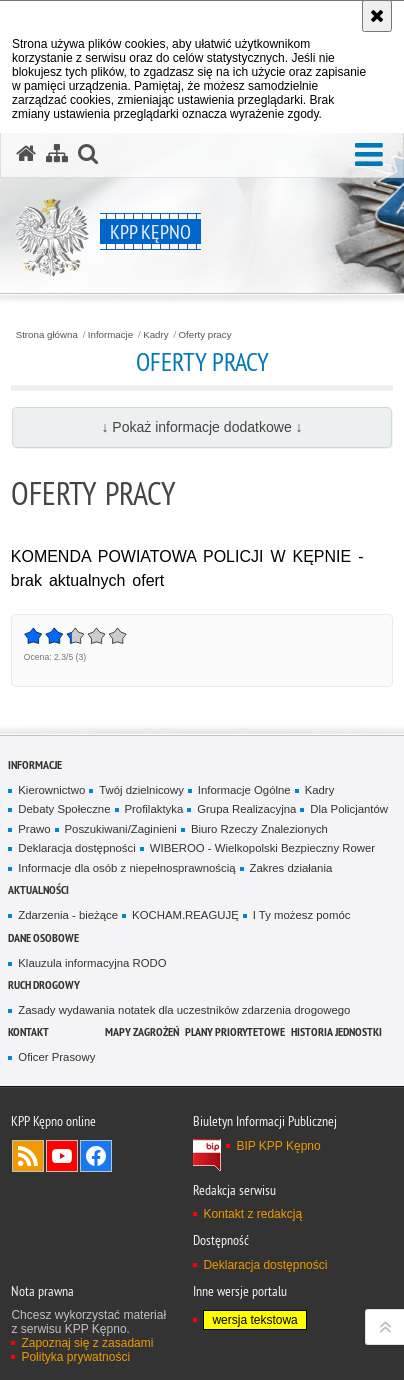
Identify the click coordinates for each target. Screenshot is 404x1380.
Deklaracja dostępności (76, 848)
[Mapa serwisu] (57, 154)
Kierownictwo (51, 790)
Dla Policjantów (349, 809)
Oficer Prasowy (56, 1057)
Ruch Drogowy (44, 984)
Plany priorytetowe (235, 1031)
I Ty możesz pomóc (302, 915)
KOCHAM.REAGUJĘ (185, 915)
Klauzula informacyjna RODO (92, 963)
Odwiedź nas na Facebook (96, 1156)
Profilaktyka (154, 809)
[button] (369, 155)
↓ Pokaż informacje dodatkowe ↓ (201, 427)
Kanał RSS (28, 1156)
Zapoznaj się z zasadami (87, 1343)
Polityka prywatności (75, 1357)
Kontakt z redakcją (252, 1214)
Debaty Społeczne (64, 809)
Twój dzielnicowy (141, 790)
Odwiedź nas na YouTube (62, 1156)
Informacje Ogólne (244, 790)
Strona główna (47, 335)
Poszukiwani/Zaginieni (121, 829)
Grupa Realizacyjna (246, 809)
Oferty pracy (205, 335)
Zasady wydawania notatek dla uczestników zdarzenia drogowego (184, 1010)
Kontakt (28, 1031)
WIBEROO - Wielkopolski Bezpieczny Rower (262, 848)
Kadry (155, 335)
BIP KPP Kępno (278, 1146)
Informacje (110, 335)
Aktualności (38, 889)
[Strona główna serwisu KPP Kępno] (26, 154)
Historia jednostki (336, 1031)
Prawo (34, 829)
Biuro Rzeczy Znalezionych (259, 829)
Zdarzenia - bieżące (68, 915)
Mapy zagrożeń (142, 1031)
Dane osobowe (43, 937)
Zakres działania (291, 868)
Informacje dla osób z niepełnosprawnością (126, 868)
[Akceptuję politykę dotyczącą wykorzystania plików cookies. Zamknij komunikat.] (377, 16)
